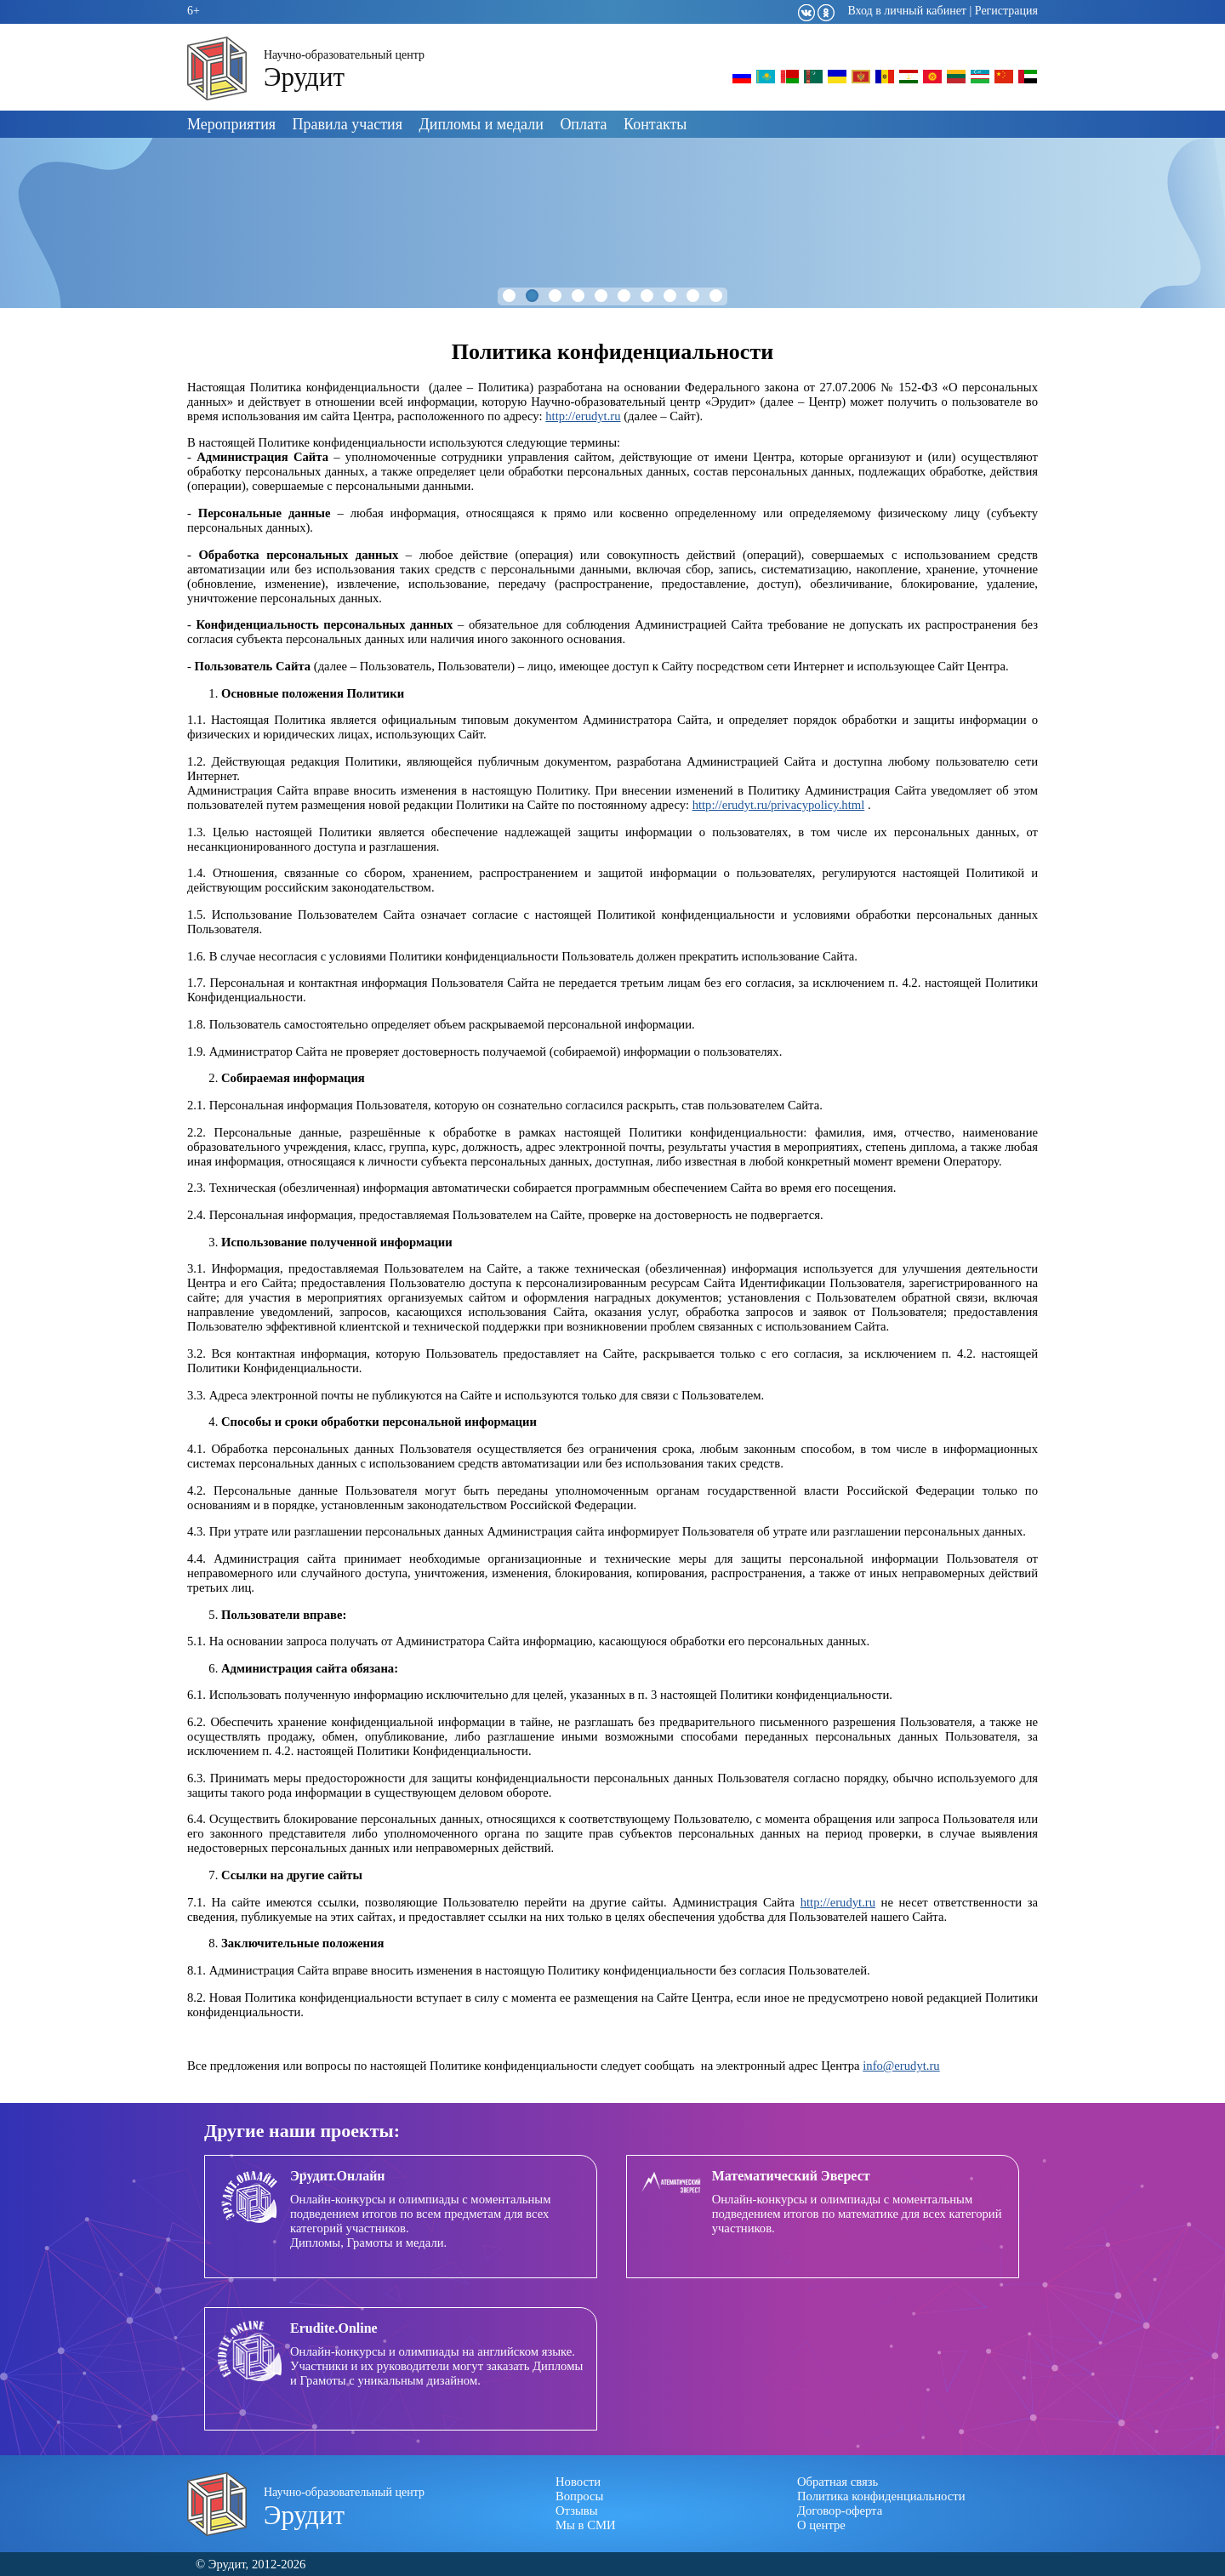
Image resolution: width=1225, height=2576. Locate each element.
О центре (821, 2525)
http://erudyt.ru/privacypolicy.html (778, 805)
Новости (578, 2481)
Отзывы (577, 2510)
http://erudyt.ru (582, 416)
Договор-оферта (839, 2510)
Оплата (583, 124)
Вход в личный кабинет (906, 10)
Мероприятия (231, 124)
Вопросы (579, 2496)
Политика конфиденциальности (881, 2496)
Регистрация (1006, 10)
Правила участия (347, 124)
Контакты (655, 124)
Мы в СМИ (586, 2525)
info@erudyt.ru (901, 2065)
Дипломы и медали (481, 124)
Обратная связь (837, 2481)
